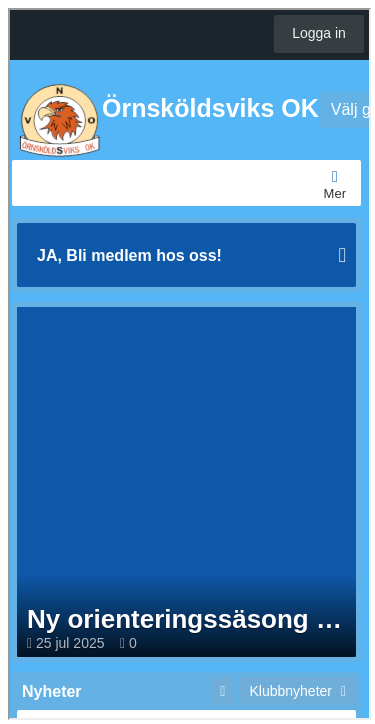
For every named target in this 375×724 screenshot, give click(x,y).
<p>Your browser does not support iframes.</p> (189, 362)
